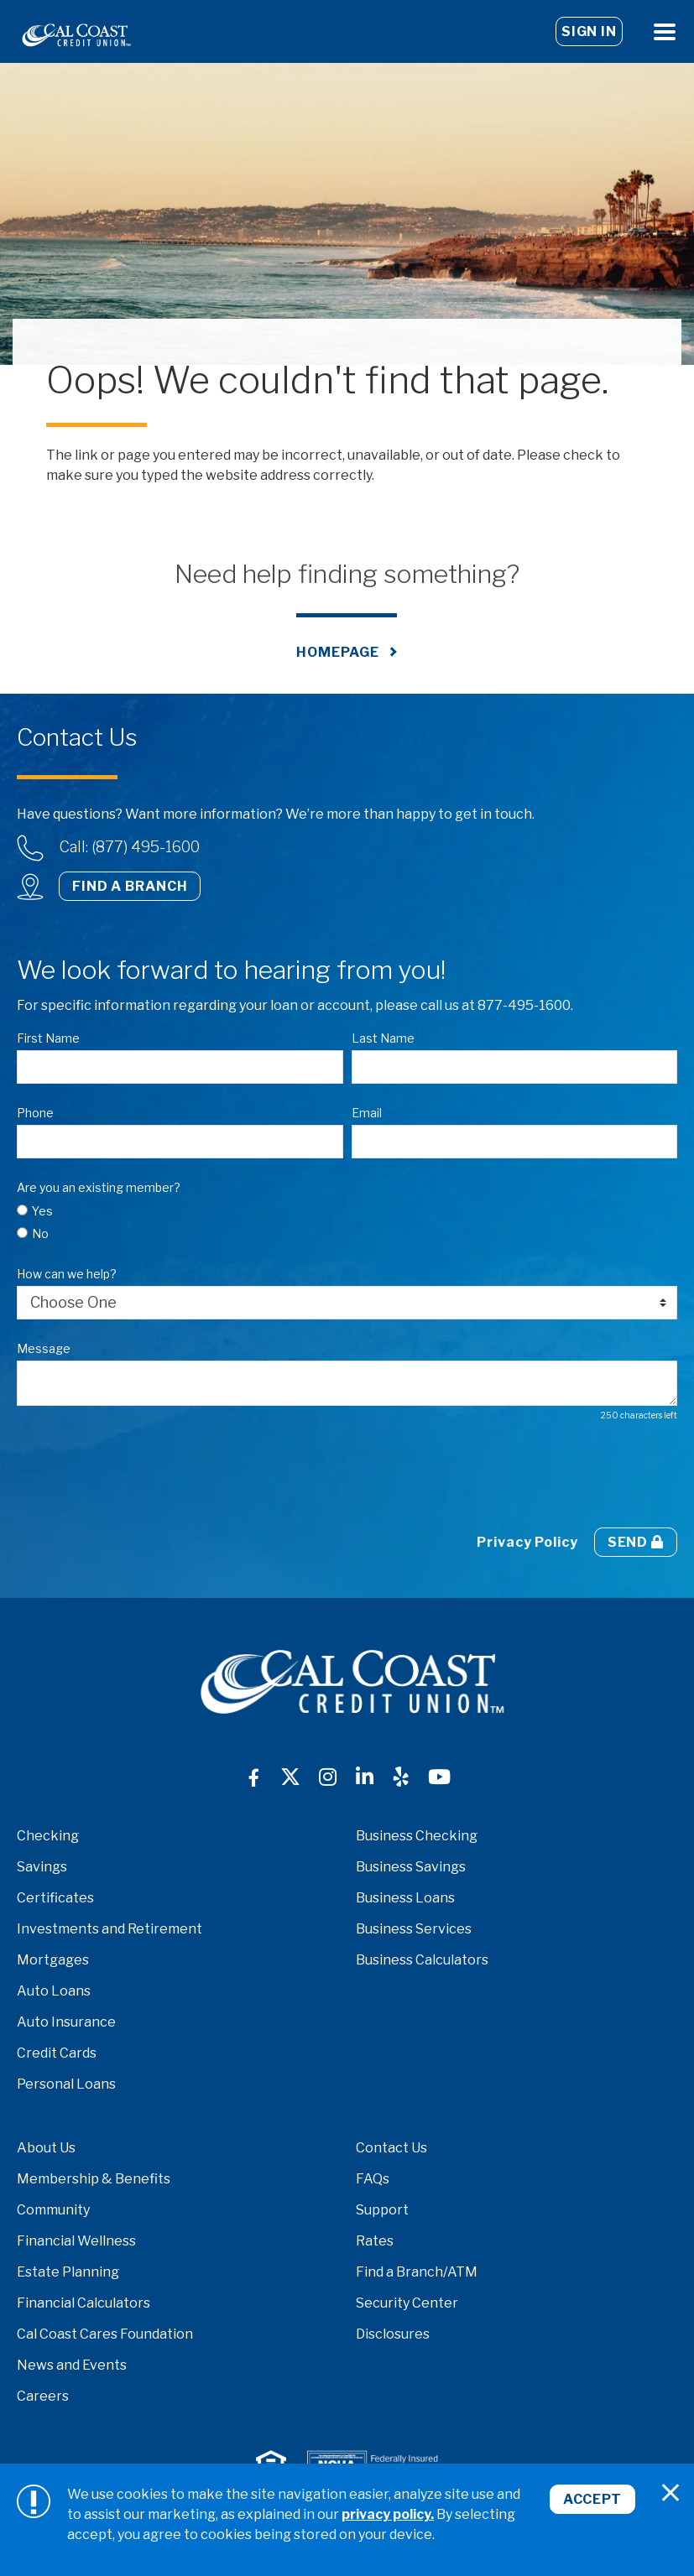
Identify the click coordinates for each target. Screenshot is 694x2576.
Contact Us (391, 2148)
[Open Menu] (664, 31)
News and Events (72, 2365)
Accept (592, 2499)
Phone (35, 1113)
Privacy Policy (527, 1542)
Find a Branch (129, 886)
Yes (42, 1211)
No (40, 1233)
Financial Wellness (76, 2241)
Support (382, 2210)
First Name (48, 1038)
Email (367, 1113)
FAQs (372, 2179)
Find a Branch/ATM (416, 2272)
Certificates (55, 1898)
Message (43, 1348)
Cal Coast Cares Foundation (105, 2334)
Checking (48, 1836)
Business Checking (416, 1836)
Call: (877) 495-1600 (130, 847)
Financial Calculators (83, 2303)
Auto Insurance (66, 2022)
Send (636, 1542)
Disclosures (393, 2334)
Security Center (407, 2303)
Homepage (337, 652)
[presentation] (144, 1474)
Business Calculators (422, 1960)
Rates (375, 2241)
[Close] (670, 2493)
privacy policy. (388, 2514)
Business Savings (411, 1867)
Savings (42, 1867)
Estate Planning (68, 2272)
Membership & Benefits (93, 2179)
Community (53, 2210)
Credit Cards (57, 2053)
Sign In (589, 31)
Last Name (383, 1038)
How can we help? (67, 1274)
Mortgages (53, 1960)
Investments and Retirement (109, 1929)
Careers (43, 2396)
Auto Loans (54, 1991)
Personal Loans (66, 2084)
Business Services (414, 1929)
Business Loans (405, 1898)
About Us (46, 2148)
